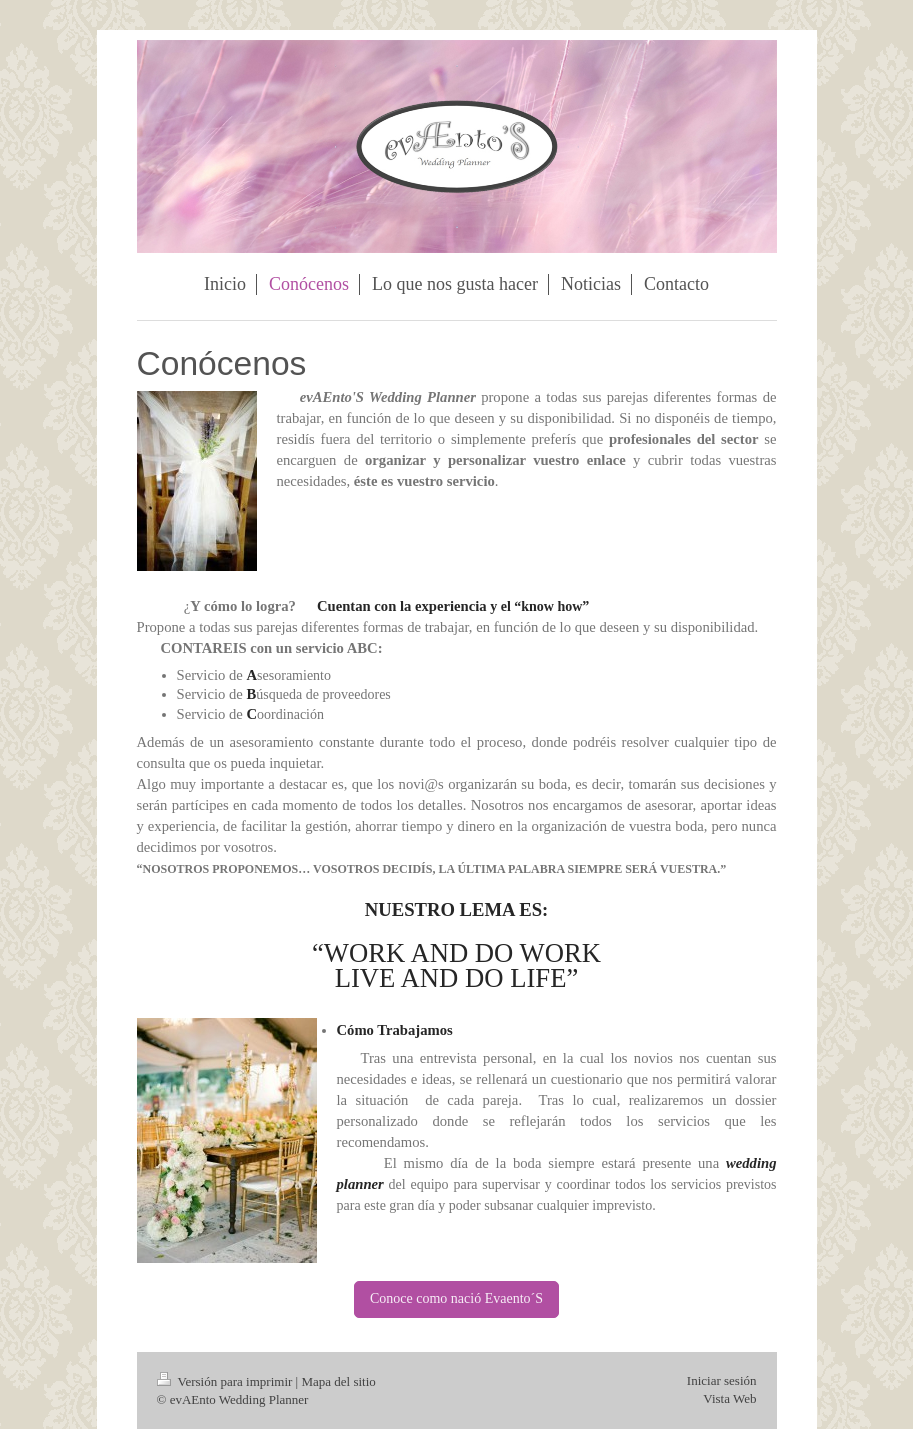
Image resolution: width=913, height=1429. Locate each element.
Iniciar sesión (722, 1380)
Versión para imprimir (226, 1381)
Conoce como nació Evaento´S (456, 1298)
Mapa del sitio (338, 1381)
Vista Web (729, 1398)
